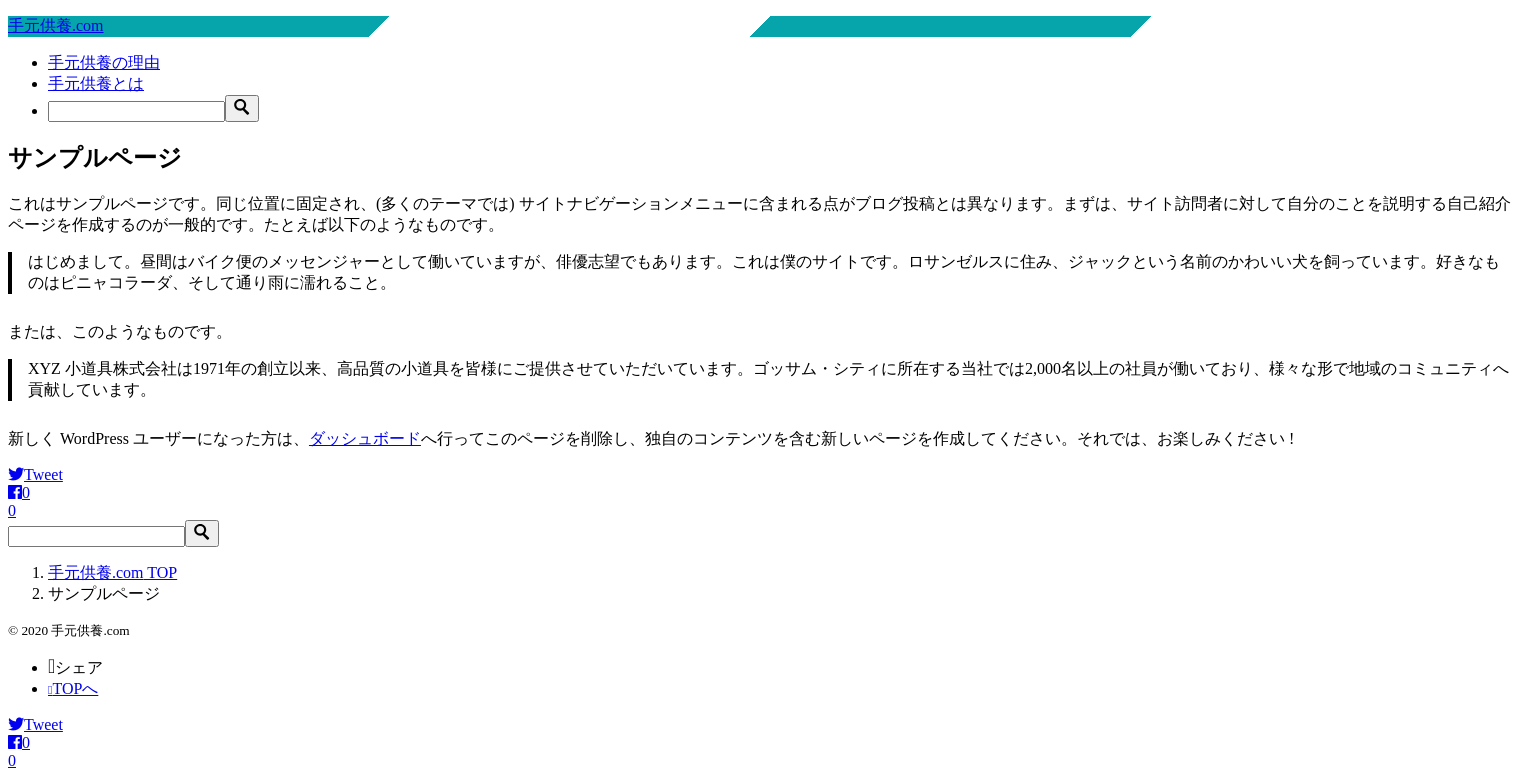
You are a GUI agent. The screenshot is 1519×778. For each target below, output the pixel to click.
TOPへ (73, 688)
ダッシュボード (365, 438)
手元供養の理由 (104, 62)
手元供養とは (96, 83)
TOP (112, 572)
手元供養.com (56, 25)
